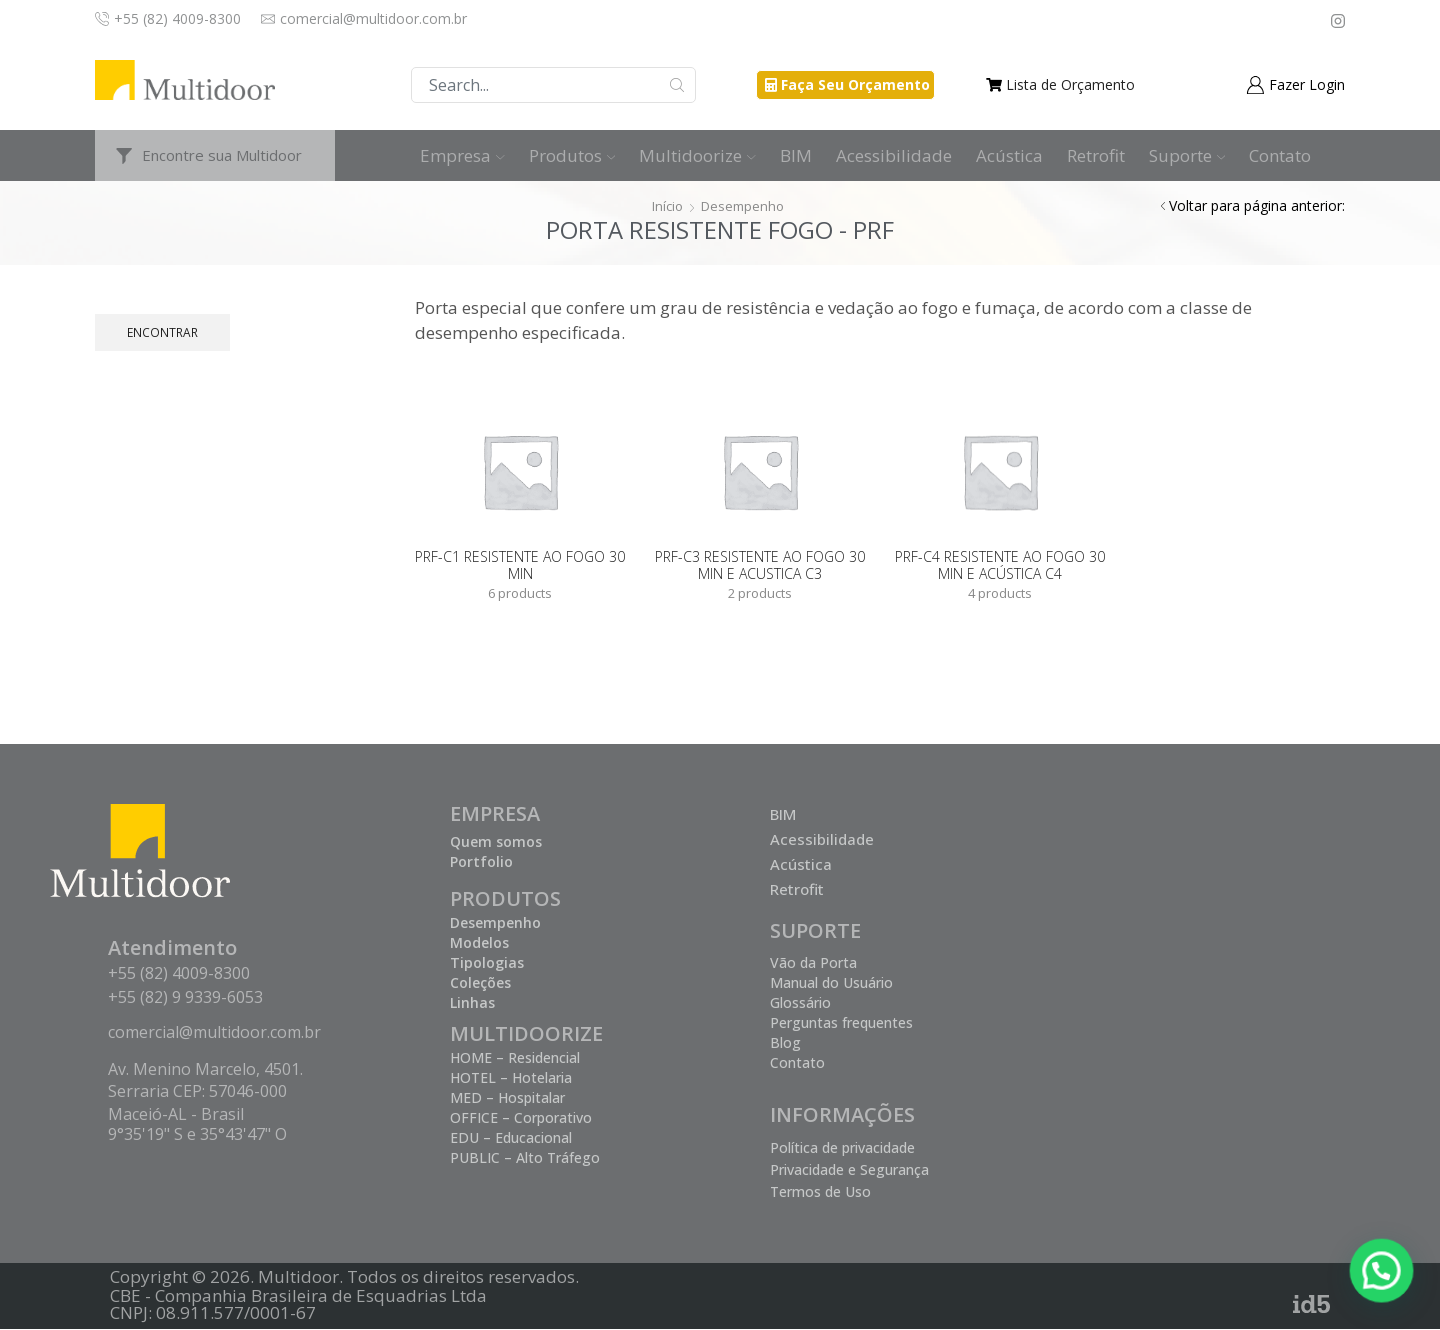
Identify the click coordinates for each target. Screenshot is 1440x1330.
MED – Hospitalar (507, 1098)
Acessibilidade (894, 155)
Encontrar (162, 332)
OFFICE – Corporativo (521, 1118)
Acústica (1009, 155)
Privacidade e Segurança (849, 1170)
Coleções (480, 983)
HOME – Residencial (515, 1058)
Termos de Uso (820, 1192)
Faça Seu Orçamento (855, 84)
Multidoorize (697, 155)
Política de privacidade (842, 1148)
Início (665, 205)
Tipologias (487, 963)
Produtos (572, 155)
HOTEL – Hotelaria (511, 1078)
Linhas (472, 1003)
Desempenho (744, 205)
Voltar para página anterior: (1257, 205)
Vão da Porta (813, 963)
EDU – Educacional (511, 1138)
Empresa (462, 155)
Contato (1280, 155)
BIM (796, 155)
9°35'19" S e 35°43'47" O (197, 1135)
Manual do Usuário (831, 983)
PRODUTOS (505, 899)
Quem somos (496, 842)
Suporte (1187, 155)
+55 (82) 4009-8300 (179, 974)
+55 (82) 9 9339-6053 (185, 998)
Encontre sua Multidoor (222, 155)
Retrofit (1096, 155)
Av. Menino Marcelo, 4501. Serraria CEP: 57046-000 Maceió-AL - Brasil (205, 1092)
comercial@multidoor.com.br (214, 1033)
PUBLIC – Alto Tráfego (525, 1158)
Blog (785, 1043)
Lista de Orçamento (1070, 84)
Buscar (677, 85)
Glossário (800, 1003)
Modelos (479, 943)
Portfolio (481, 862)
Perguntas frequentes (841, 1023)
